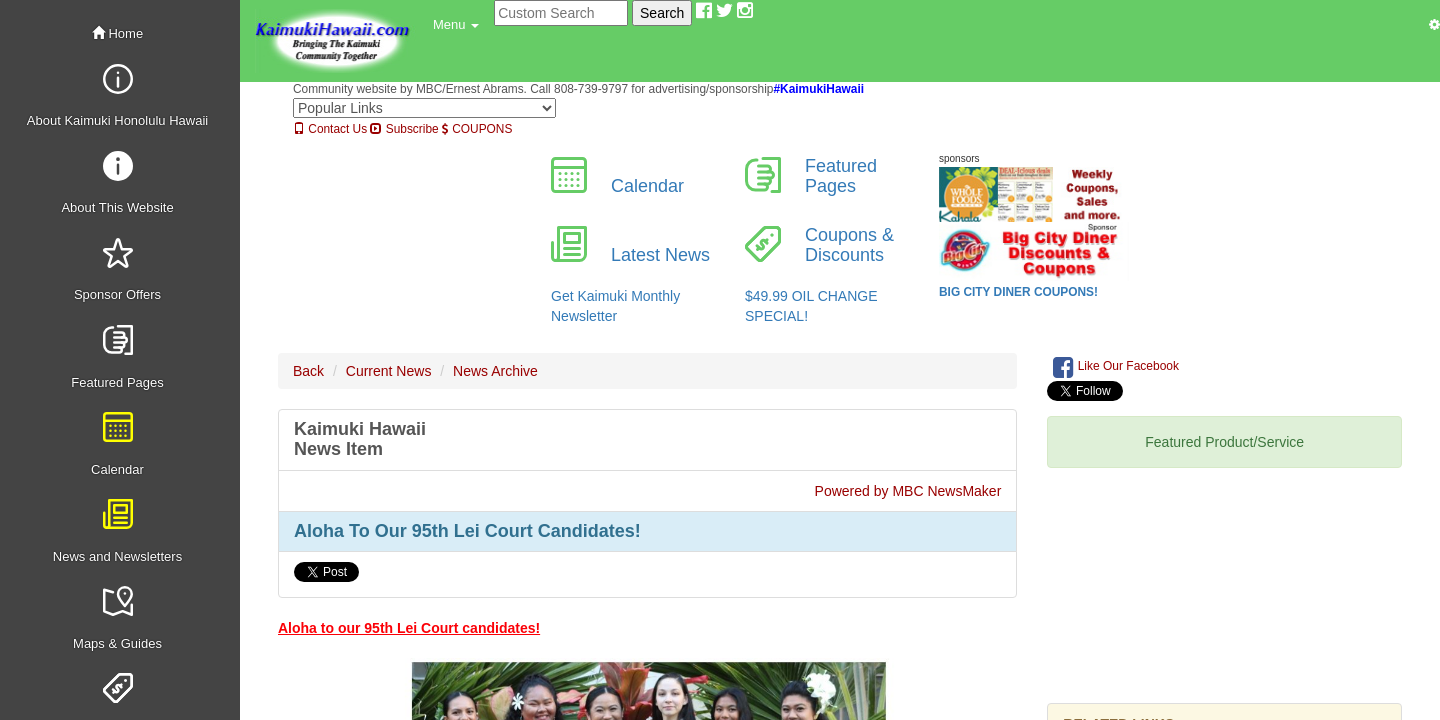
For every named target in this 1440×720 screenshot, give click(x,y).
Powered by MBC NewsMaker (908, 491)
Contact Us (330, 129)
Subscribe (404, 129)
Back (308, 371)
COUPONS (477, 129)
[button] (456, 25)
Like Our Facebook (1116, 367)
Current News (389, 371)
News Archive (495, 371)
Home (117, 33)
